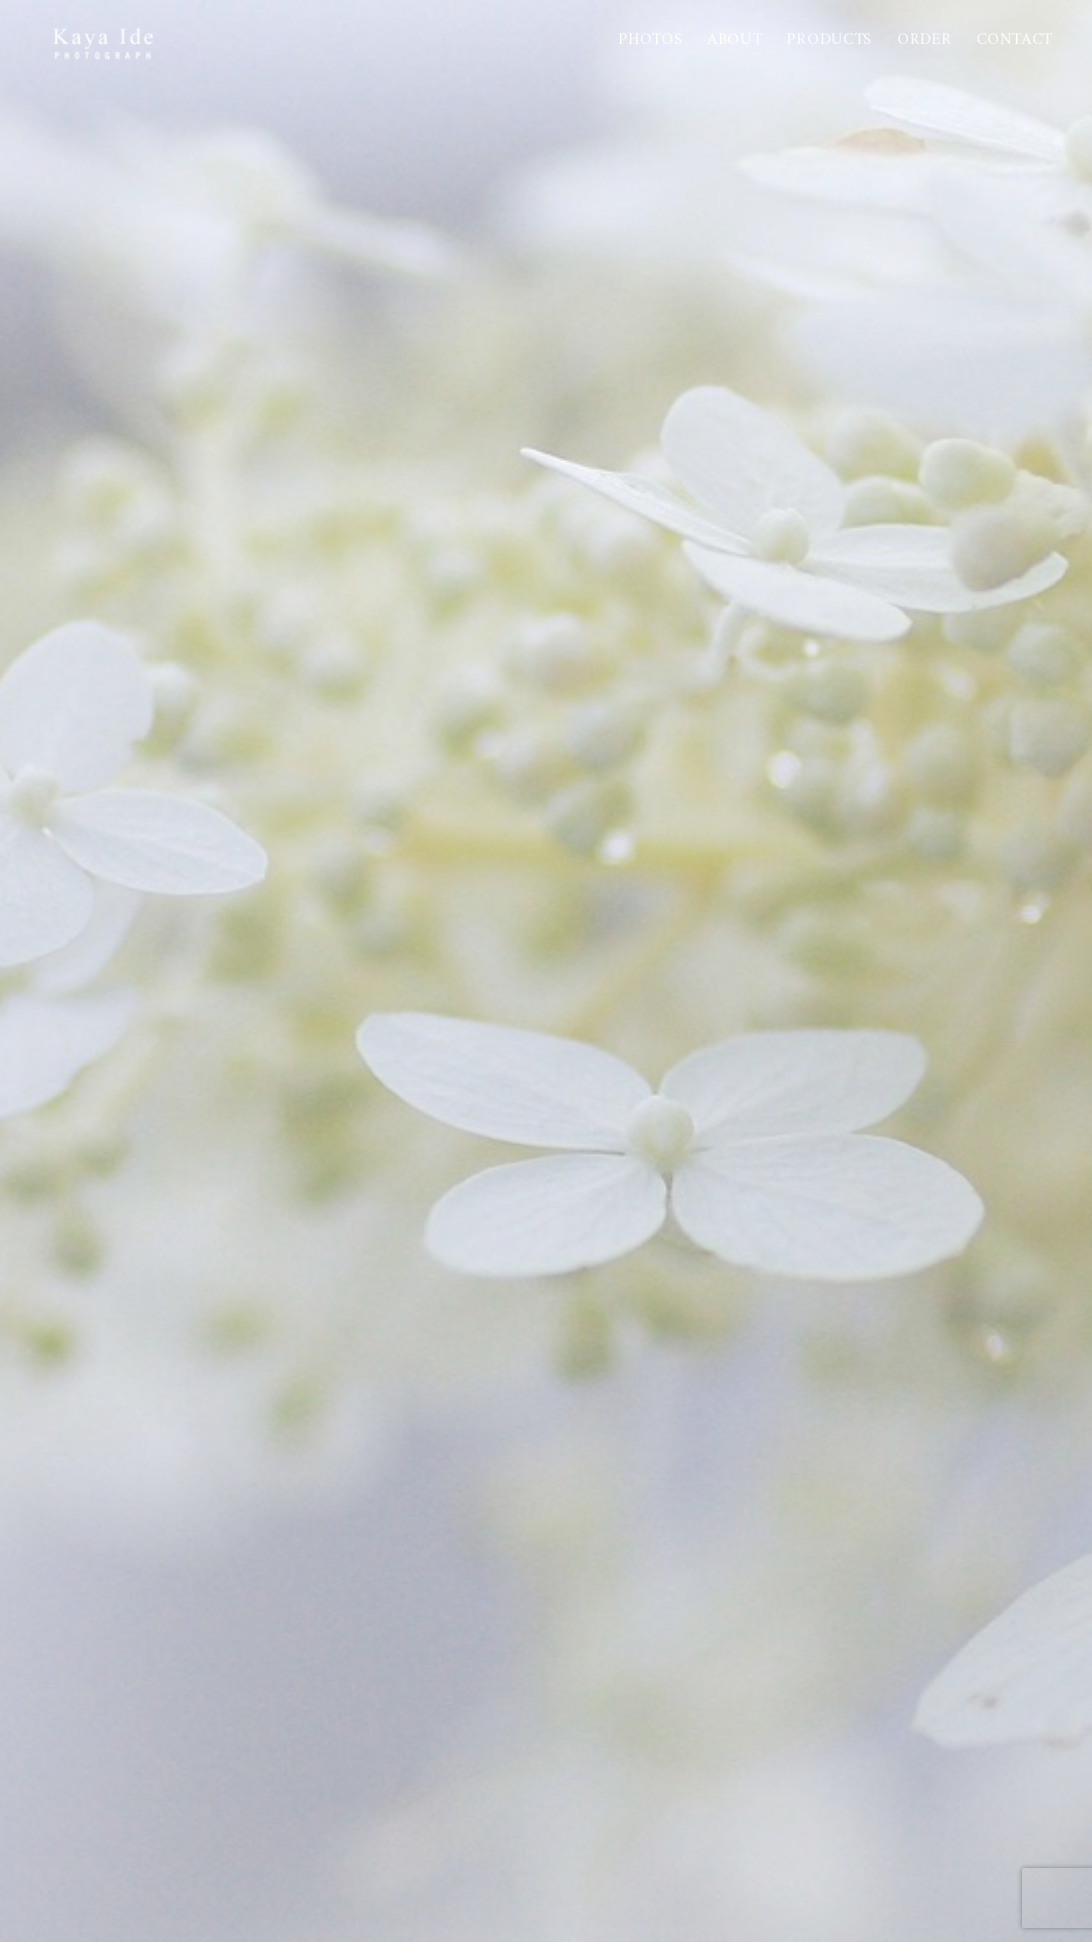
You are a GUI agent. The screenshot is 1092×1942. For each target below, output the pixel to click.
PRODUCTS (829, 40)
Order (924, 40)
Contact (1015, 40)
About (735, 40)
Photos (651, 40)
